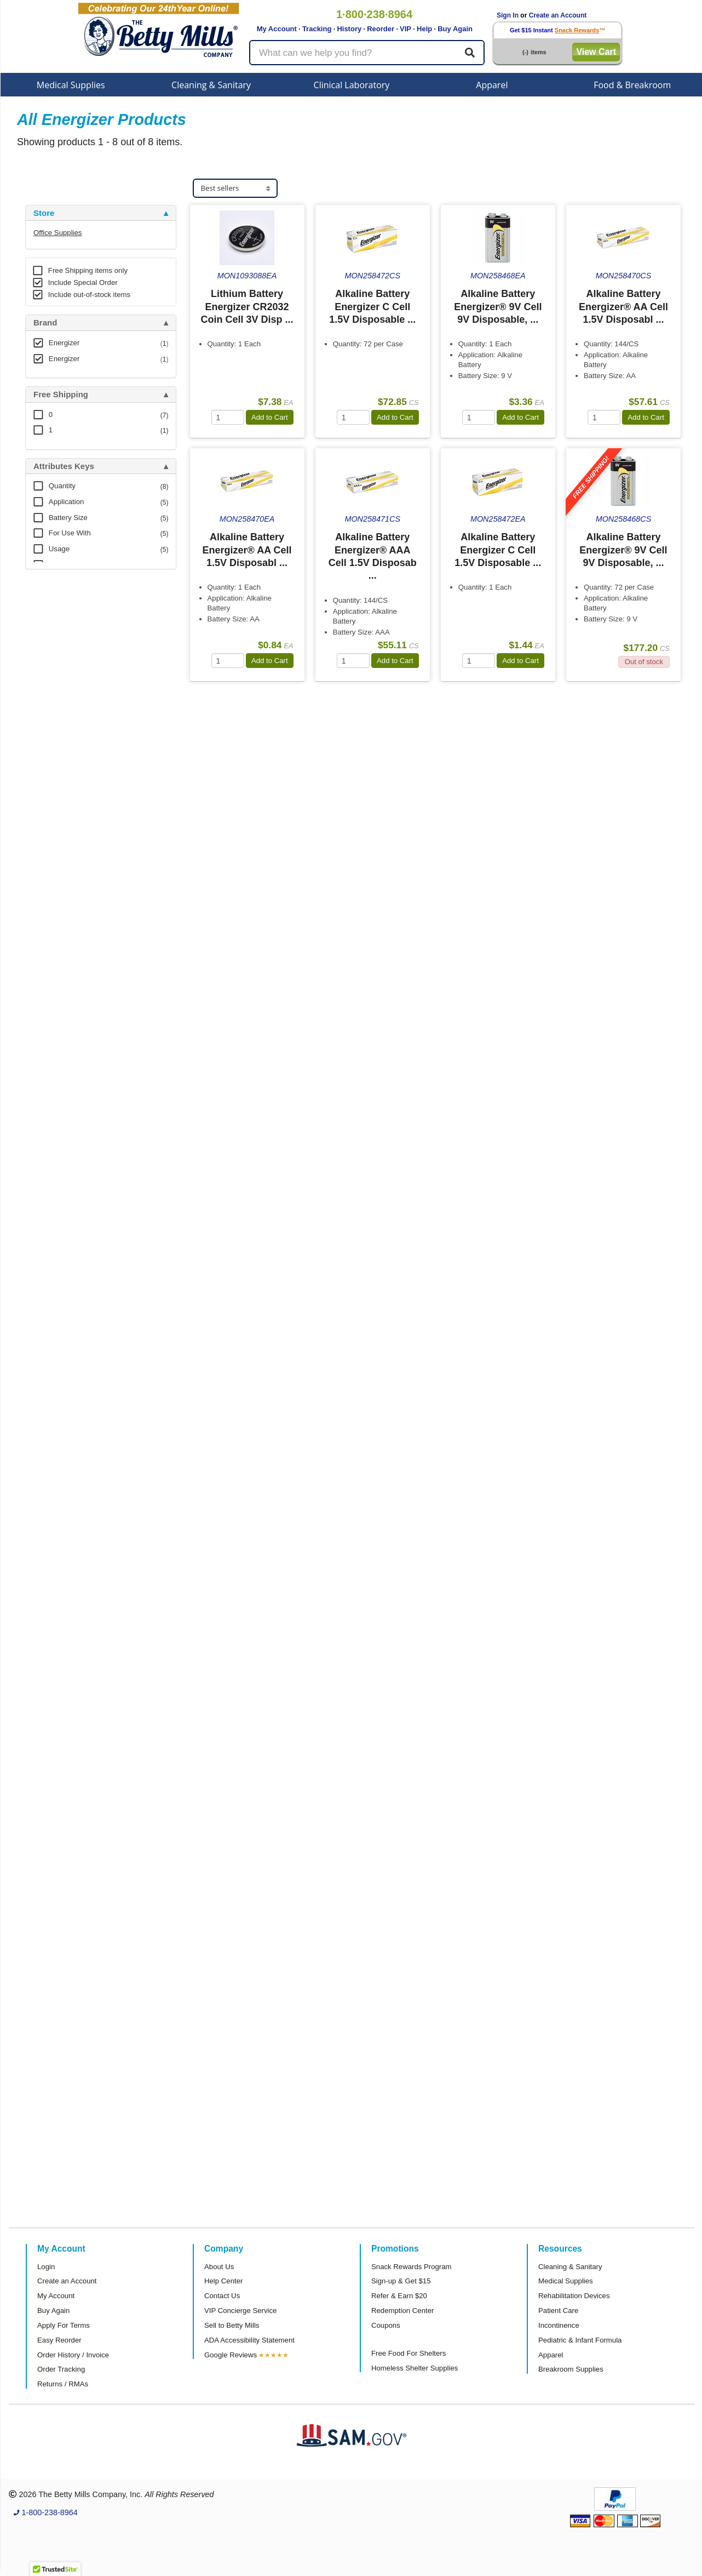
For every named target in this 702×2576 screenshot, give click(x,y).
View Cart (596, 51)
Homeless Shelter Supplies (414, 2368)
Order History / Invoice (73, 2355)
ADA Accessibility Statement (249, 2340)
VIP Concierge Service (240, 2310)
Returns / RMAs (62, 2384)
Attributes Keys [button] (63, 466)
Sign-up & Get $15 (401, 2281)
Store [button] (43, 213)
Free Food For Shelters (408, 2353)
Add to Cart (269, 417)
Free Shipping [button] (60, 394)
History (349, 29)
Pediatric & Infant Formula (580, 2340)
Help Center (223, 2281)
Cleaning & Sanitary (211, 85)
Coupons (385, 2325)
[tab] (101, 213)
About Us (219, 2267)
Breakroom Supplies (570, 2369)
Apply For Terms (63, 2325)
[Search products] (367, 52)
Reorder (380, 29)
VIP (405, 29)
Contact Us (222, 2296)
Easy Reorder (59, 2340)
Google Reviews (230, 2355)
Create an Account (558, 15)
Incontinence (558, 2325)
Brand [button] (45, 322)
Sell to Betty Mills (231, 2325)
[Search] (470, 52)
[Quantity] (227, 417)
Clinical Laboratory (352, 85)
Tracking (316, 29)
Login (46, 2267)
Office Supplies (57, 233)
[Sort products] (235, 188)
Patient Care (558, 2310)
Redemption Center (402, 2310)
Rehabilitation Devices (573, 2296)
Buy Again (455, 29)
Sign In (508, 15)
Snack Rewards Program (411, 2267)
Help (424, 29)
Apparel (492, 85)
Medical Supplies (71, 85)
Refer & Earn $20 (399, 2296)
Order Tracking (61, 2369)
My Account (277, 29)
